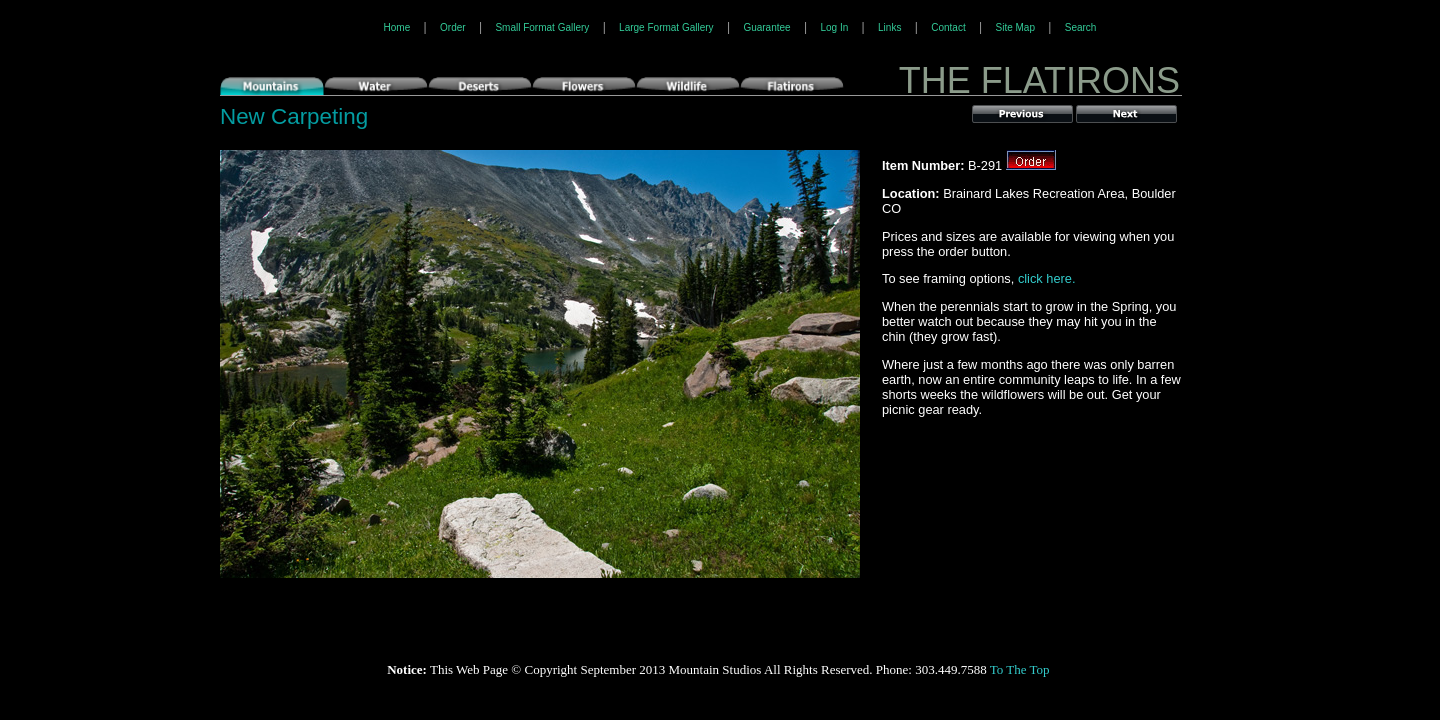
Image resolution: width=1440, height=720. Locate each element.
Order (453, 27)
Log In (834, 27)
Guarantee (766, 27)
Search (1081, 27)
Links (889, 27)
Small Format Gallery (542, 27)
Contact (948, 27)
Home (397, 27)
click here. (1047, 278)
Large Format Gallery (666, 27)
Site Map (1014, 27)
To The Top (1020, 669)
